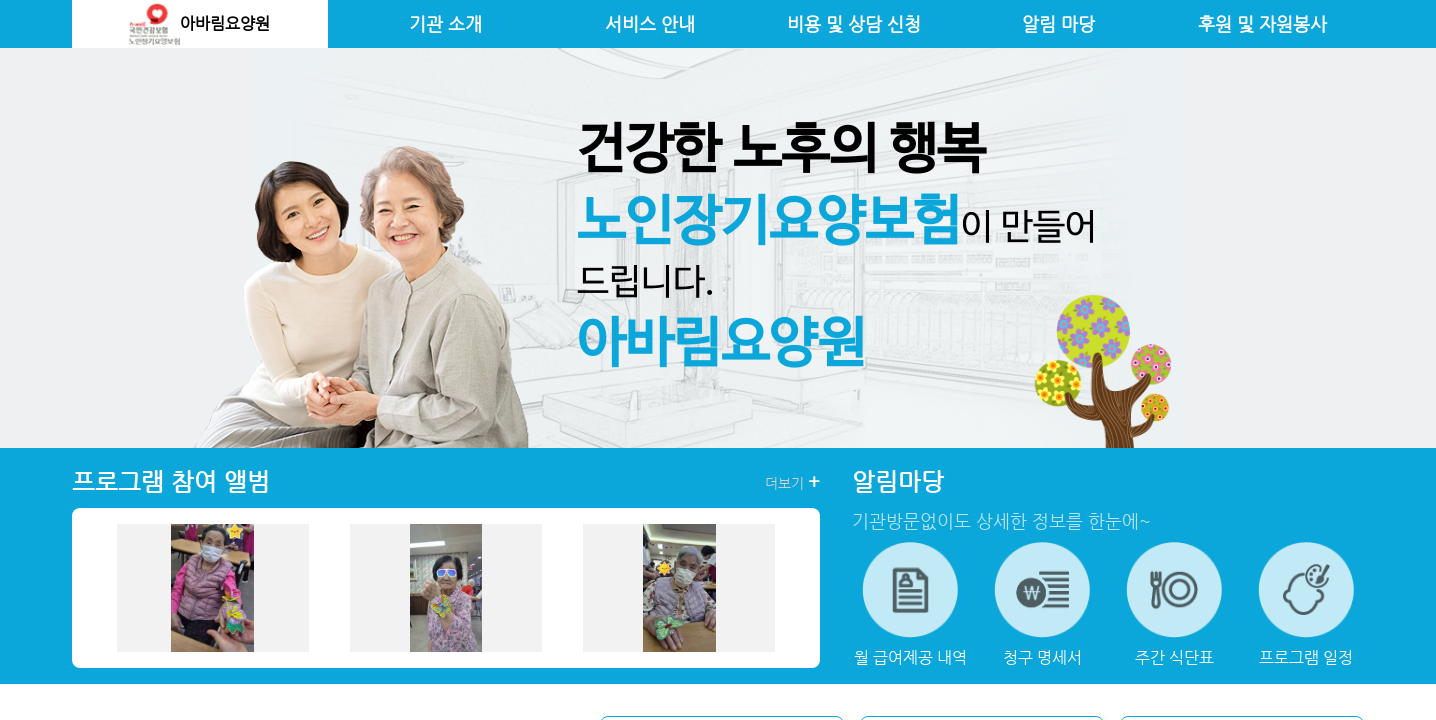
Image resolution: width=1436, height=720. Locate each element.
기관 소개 (445, 24)
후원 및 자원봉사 (1262, 24)
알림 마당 (1058, 24)
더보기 (792, 482)
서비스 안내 (650, 24)
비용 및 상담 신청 (854, 24)
